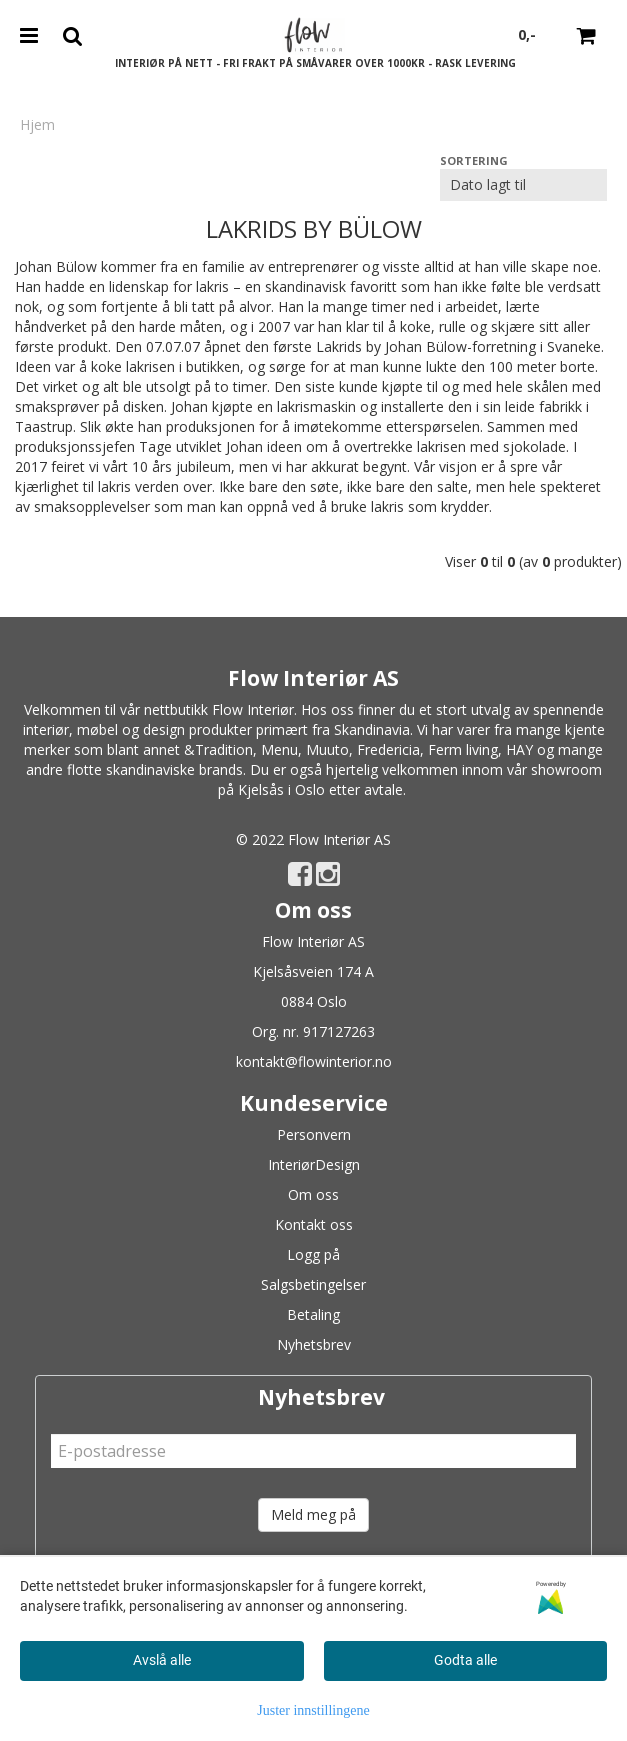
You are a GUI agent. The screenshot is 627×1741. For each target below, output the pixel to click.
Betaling (313, 1314)
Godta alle (465, 1660)
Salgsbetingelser (313, 1284)
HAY (519, 749)
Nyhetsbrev (314, 1344)
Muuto (327, 749)
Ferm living (463, 749)
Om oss (313, 1194)
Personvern (314, 1134)
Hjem (37, 124)
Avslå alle (162, 1660)
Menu (279, 749)
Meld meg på (313, 1514)
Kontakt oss (314, 1224)
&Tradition (218, 749)
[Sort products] (523, 185)
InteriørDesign (314, 1164)
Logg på (313, 1254)
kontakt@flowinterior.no (314, 1061)
